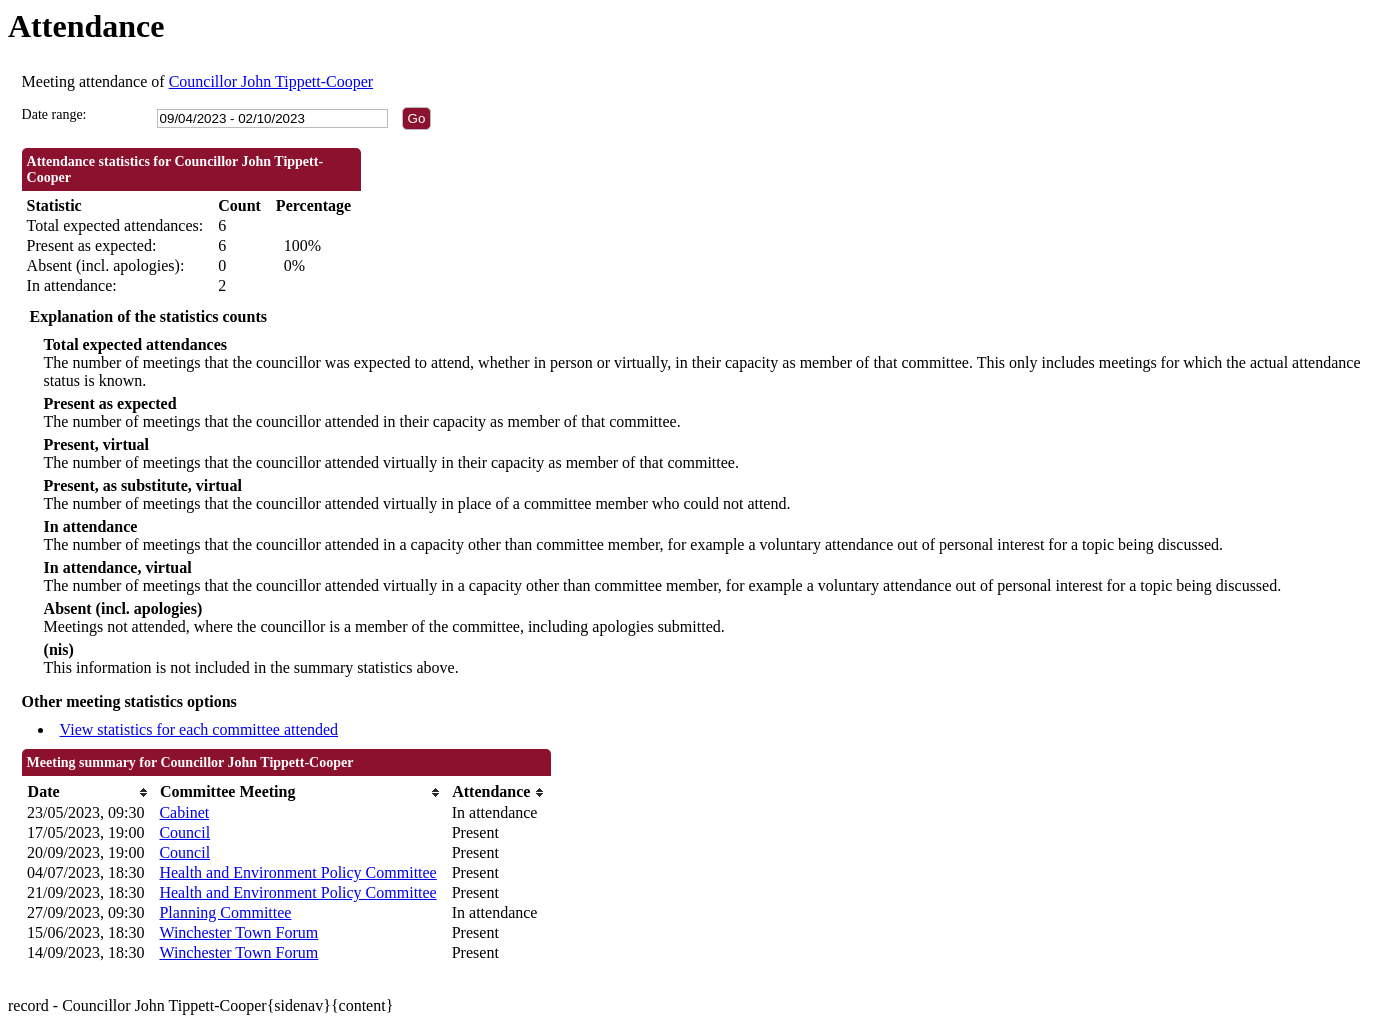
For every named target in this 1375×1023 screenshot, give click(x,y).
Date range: (54, 114)
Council (184, 832)
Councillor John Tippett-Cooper (271, 81)
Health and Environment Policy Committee (297, 872)
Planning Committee (225, 912)
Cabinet (184, 812)
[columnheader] (88, 792)
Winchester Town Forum (238, 932)
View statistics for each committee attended (199, 729)
